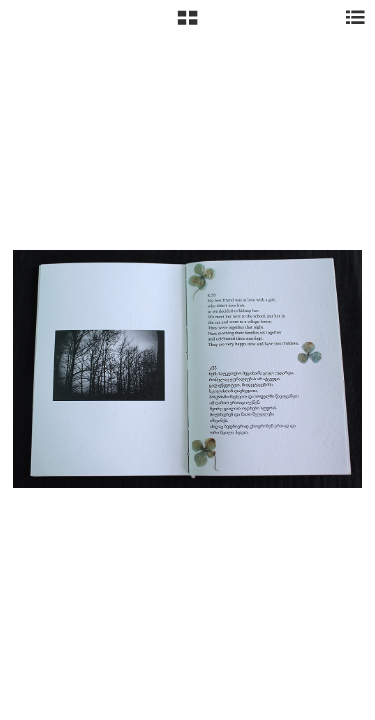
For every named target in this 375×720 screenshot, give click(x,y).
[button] (187, 25)
